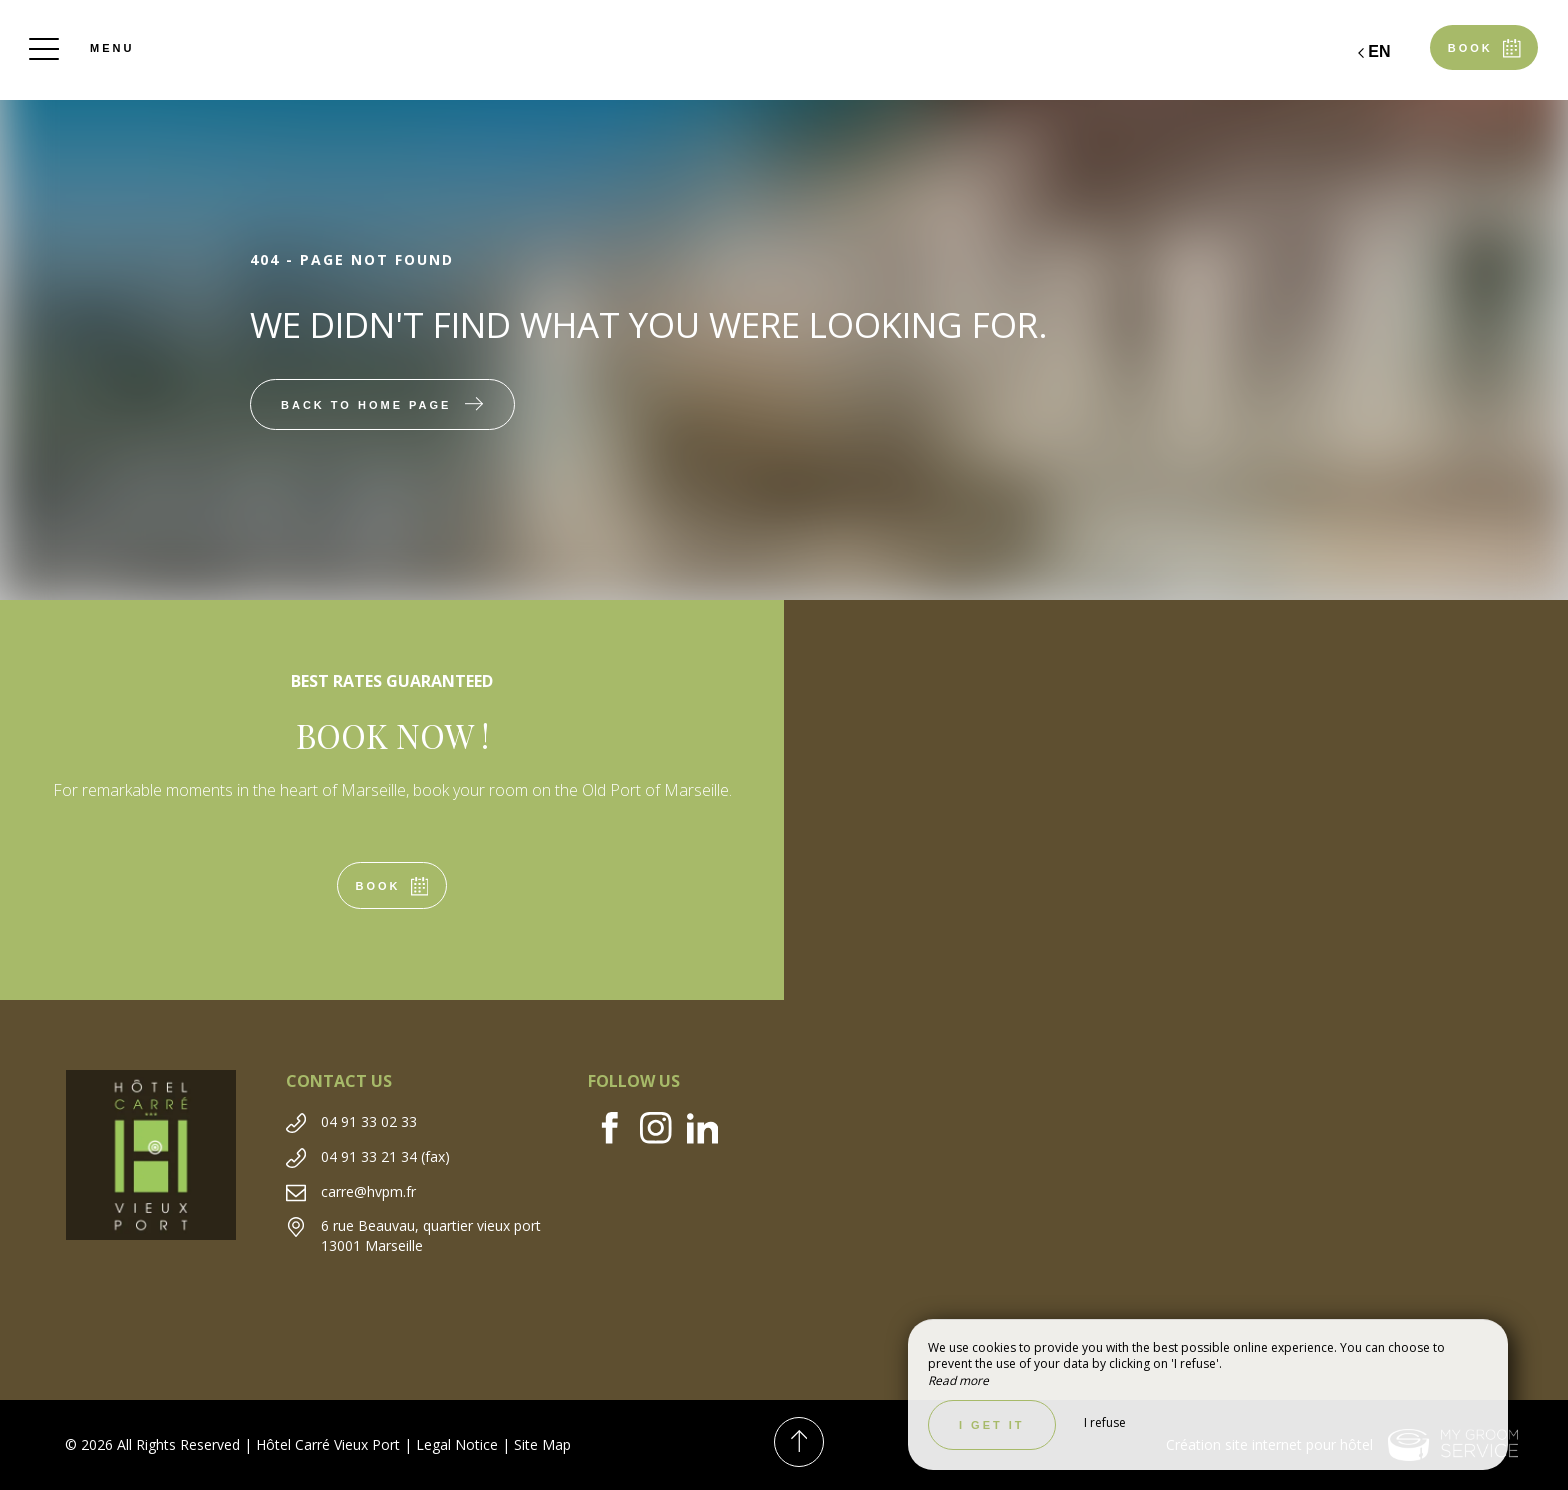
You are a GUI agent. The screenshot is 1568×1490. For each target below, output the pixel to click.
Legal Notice (457, 1444)
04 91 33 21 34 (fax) (385, 1156)
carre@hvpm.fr (368, 1191)
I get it (992, 1425)
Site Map (542, 1444)
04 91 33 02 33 (369, 1121)
